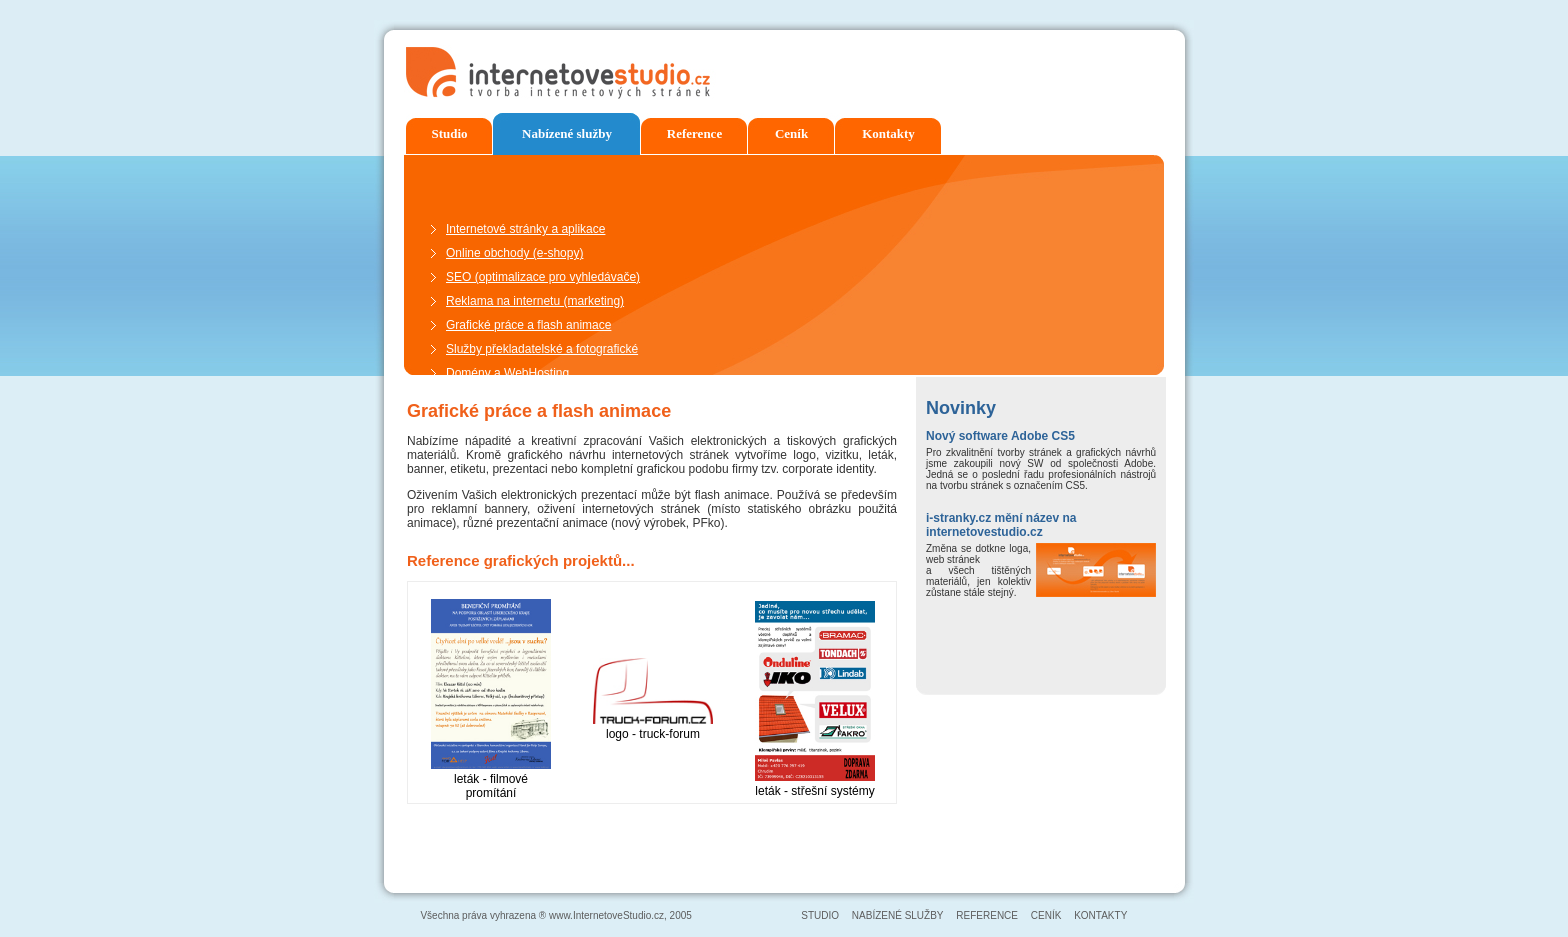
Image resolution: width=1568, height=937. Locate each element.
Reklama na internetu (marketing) (535, 301)
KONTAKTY (1100, 915)
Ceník (791, 133)
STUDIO (820, 915)
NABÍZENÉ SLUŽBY (898, 915)
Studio (449, 133)
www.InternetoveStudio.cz (606, 915)
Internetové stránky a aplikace (525, 229)
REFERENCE (987, 915)
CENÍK (1047, 915)
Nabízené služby (567, 133)
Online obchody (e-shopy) (514, 253)
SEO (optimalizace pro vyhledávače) (543, 277)
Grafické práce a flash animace (528, 325)
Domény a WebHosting (507, 373)
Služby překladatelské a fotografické (542, 349)
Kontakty (888, 133)
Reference (694, 133)
